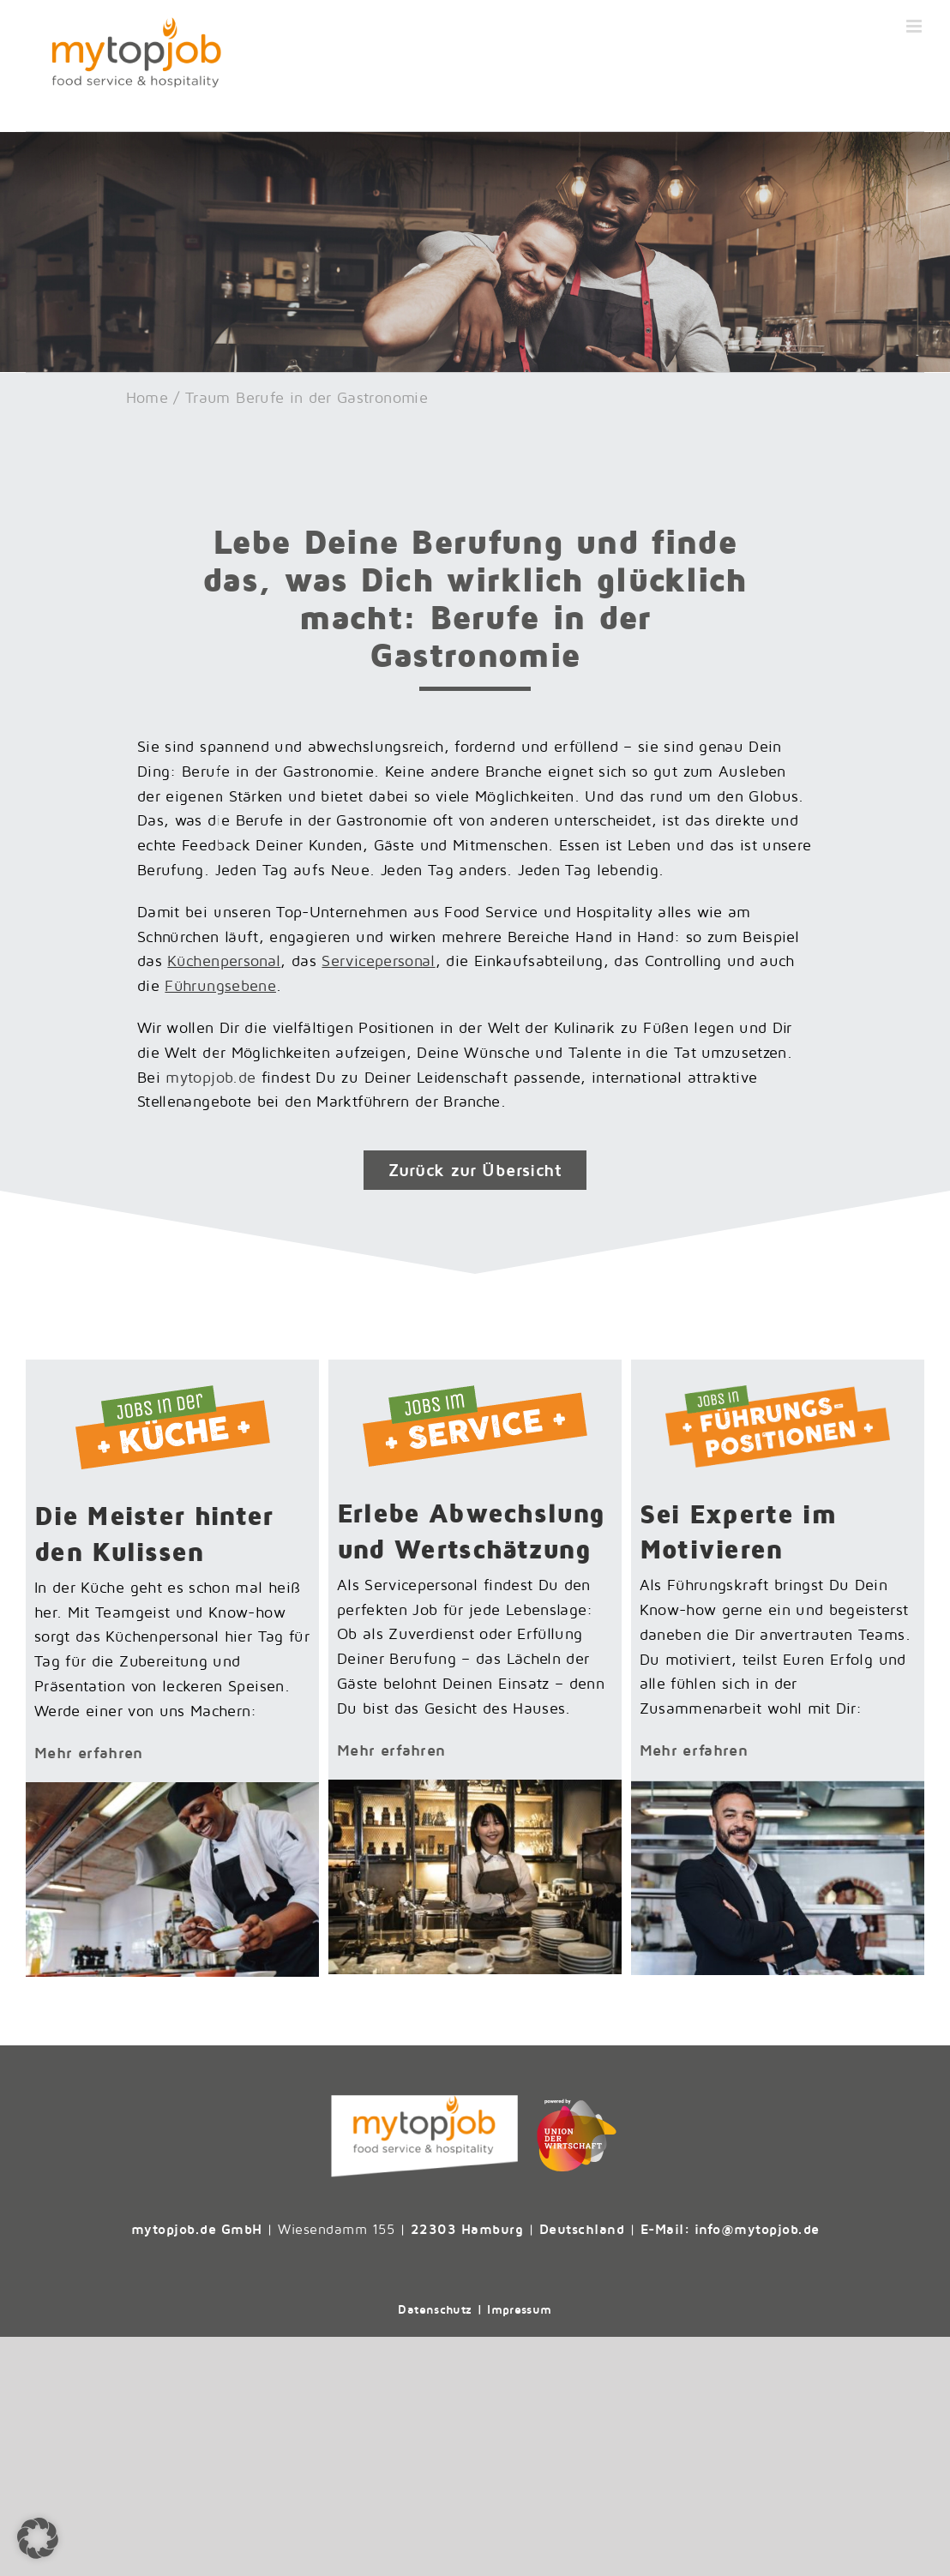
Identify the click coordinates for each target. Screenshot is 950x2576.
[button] (37, 2538)
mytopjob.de (210, 1077)
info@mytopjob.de (757, 2229)
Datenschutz (435, 2309)
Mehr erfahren (88, 1753)
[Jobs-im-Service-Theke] (475, 1787)
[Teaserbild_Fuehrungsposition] (777, 1788)
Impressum (519, 2309)
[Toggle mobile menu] (915, 26)
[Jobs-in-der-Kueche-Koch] (172, 1789)
